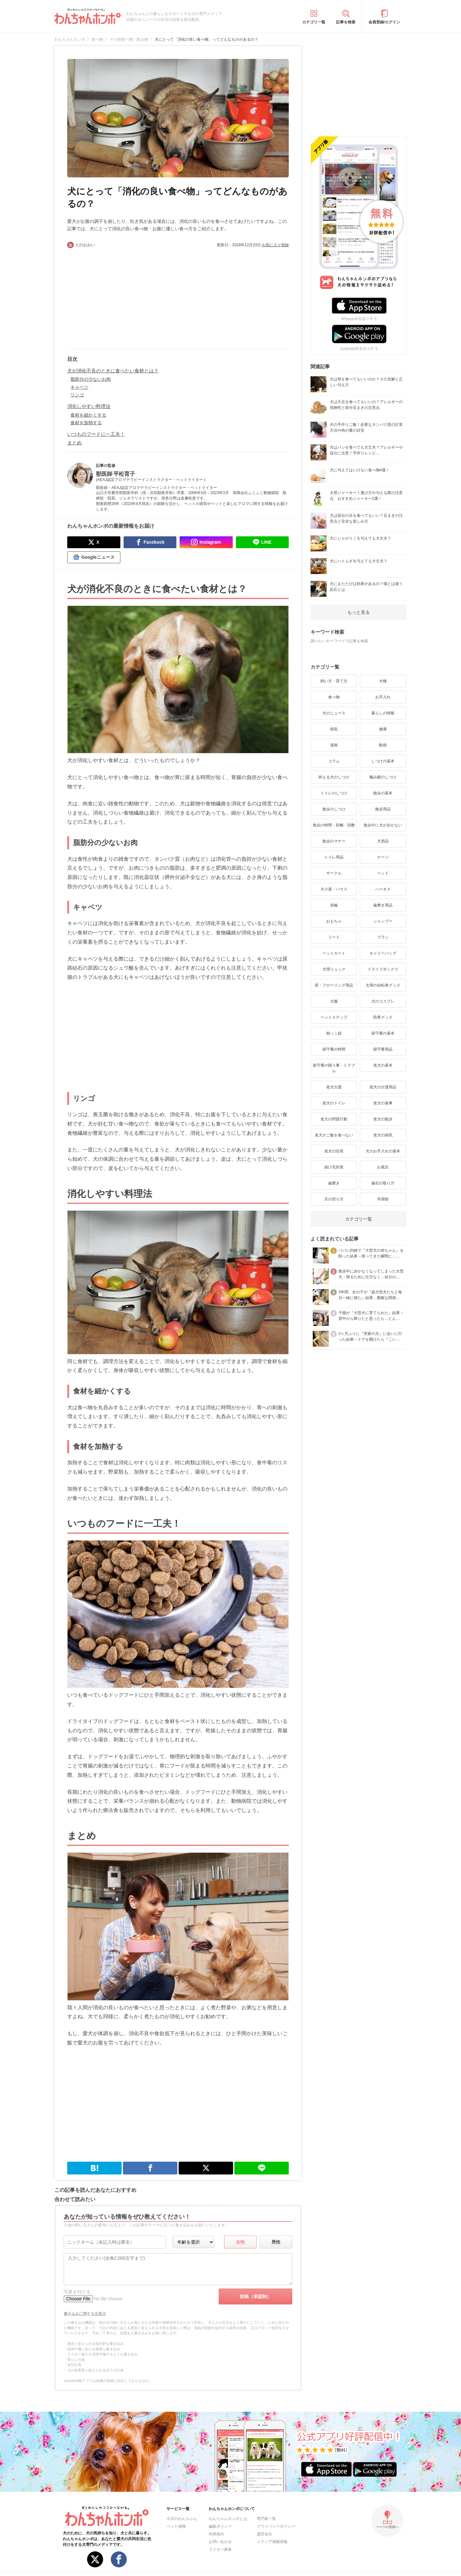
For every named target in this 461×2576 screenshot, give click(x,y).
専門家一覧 (266, 2518)
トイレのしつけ (333, 793)
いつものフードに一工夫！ (96, 434)
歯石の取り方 (382, 1183)
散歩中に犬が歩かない (383, 825)
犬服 (334, 1001)
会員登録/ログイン (384, 22)
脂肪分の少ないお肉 (90, 379)
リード (334, 937)
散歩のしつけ (333, 809)
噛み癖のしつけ (382, 777)
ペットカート (333, 953)
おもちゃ (334, 921)
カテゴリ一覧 (313, 22)
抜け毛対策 (334, 1167)
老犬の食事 (382, 1103)
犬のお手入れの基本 (383, 1151)
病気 (334, 729)
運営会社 (264, 2534)
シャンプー (382, 921)
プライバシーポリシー (276, 2526)
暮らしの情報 (382, 713)
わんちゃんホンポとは (228, 2518)
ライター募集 (220, 2549)
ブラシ (383, 937)
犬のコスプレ (382, 1001)
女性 (240, 2242)
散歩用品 (383, 809)
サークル (334, 873)
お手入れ (383, 697)
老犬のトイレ (333, 1103)
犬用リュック (333, 969)
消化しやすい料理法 (88, 406)
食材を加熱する (86, 422)
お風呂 (383, 1167)
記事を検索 (345, 22)
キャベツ (79, 387)
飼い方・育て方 (333, 681)
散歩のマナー (333, 841)
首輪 (334, 905)
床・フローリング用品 (334, 985)
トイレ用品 (334, 857)
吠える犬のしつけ (334, 777)
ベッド (383, 873)
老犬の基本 (382, 1065)
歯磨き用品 (382, 905)
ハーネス (383, 889)
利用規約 (216, 2534)
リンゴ (77, 395)
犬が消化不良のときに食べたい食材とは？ (112, 370)
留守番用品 (382, 1049)
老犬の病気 (382, 1135)
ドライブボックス (383, 969)
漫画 (334, 745)
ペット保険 (176, 2526)
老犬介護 (334, 1087)
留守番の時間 (333, 1049)
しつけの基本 (382, 761)
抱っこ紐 (334, 1033)
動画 (383, 745)
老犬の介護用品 (382, 1087)
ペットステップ (333, 1017)
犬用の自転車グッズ (383, 985)
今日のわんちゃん (181, 2518)
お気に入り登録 (275, 245)
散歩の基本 (382, 793)
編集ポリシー (220, 2526)
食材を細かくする (88, 415)
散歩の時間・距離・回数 (334, 825)
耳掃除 (383, 1199)
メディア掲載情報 (272, 2541)
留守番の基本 (382, 1033)
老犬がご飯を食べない (334, 1135)
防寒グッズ (382, 1017)
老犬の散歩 (382, 1119)
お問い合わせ (220, 2541)
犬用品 (383, 841)
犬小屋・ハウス (333, 889)
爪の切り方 (334, 1199)
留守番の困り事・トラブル (334, 1068)
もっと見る (358, 612)
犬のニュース (333, 713)
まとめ (74, 442)
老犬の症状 (334, 1151)
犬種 (383, 681)
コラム (334, 761)
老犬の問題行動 (333, 1119)
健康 (383, 729)
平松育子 (124, 474)
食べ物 (334, 697)
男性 (275, 2242)
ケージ (383, 857)
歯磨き (334, 1183)
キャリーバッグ (382, 953)
